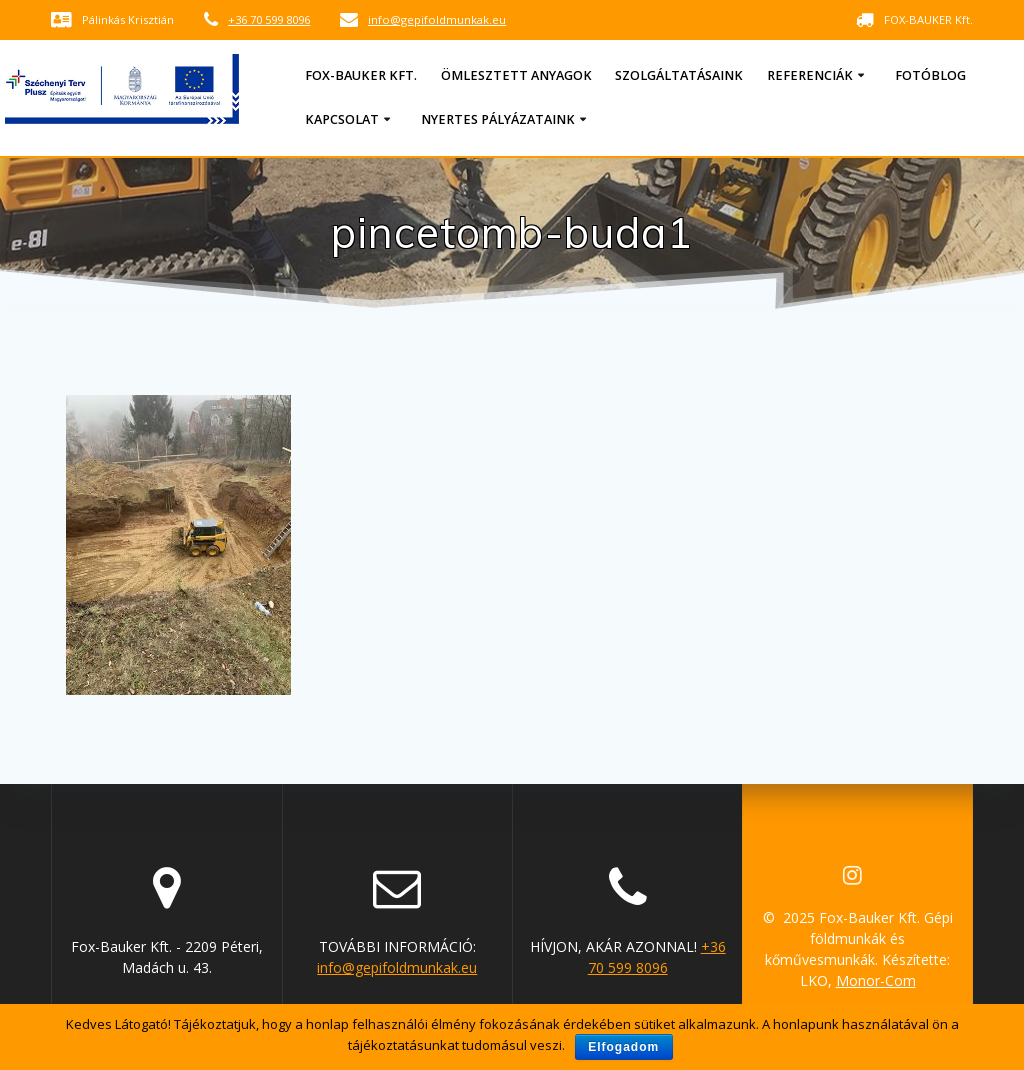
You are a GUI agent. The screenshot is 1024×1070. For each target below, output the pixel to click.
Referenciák (810, 75)
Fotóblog (930, 75)
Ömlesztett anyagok (516, 75)
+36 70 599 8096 (269, 19)
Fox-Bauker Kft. (361, 75)
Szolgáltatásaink (679, 75)
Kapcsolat (342, 119)
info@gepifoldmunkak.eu (437, 19)
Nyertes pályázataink (498, 119)
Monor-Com (876, 980)
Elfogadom (623, 1047)
